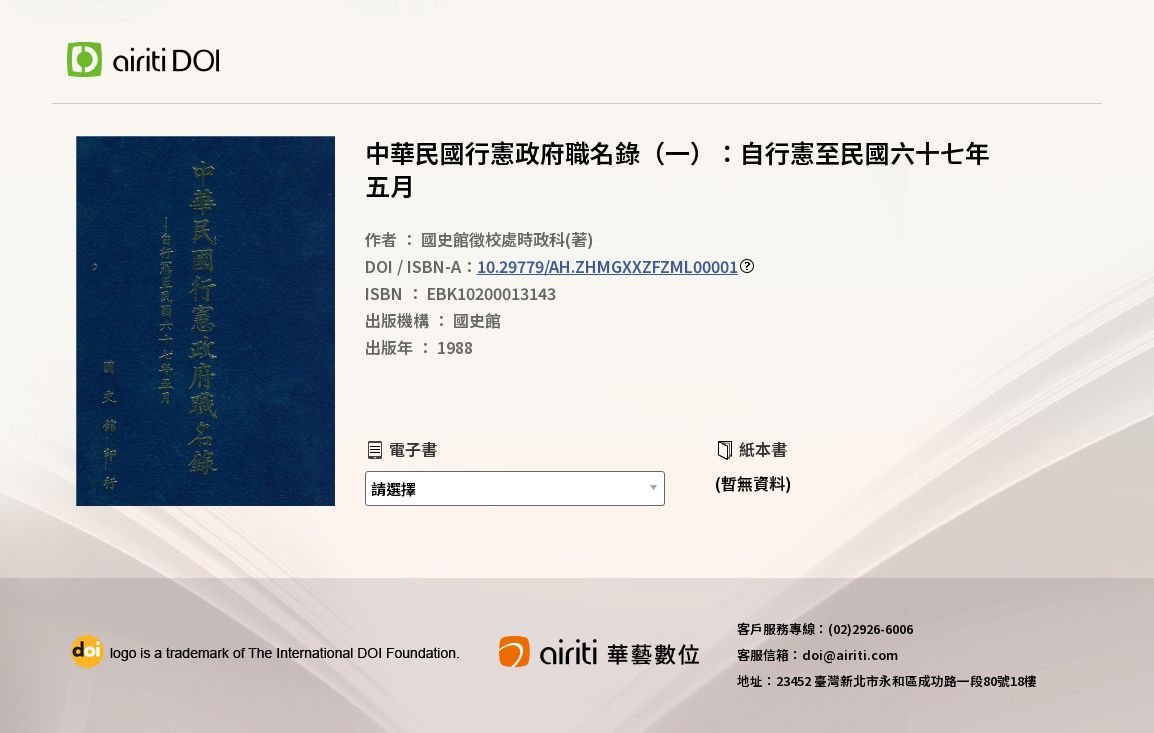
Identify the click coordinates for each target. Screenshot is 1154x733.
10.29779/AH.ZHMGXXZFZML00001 (607, 266)
